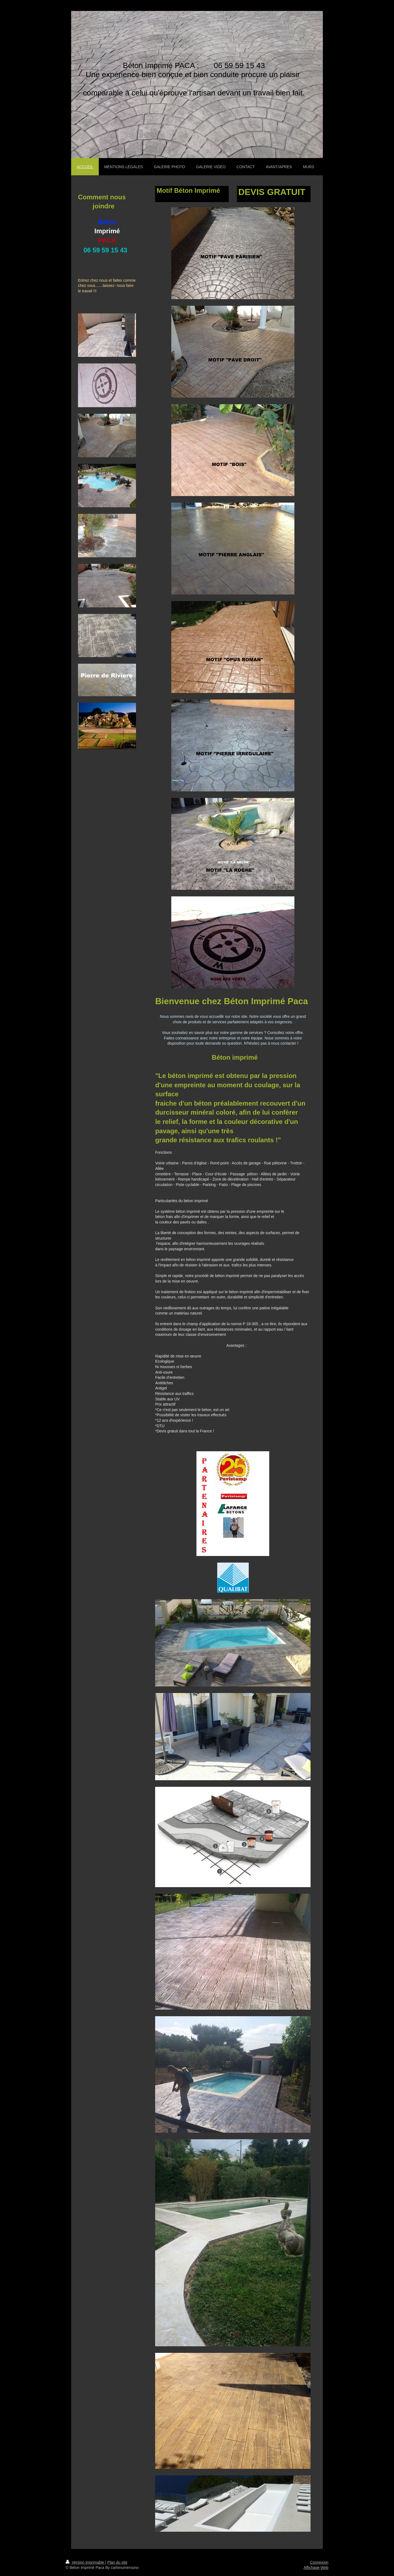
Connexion (319, 2562)
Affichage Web (315, 2567)
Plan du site (117, 2562)
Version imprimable (85, 2562)
